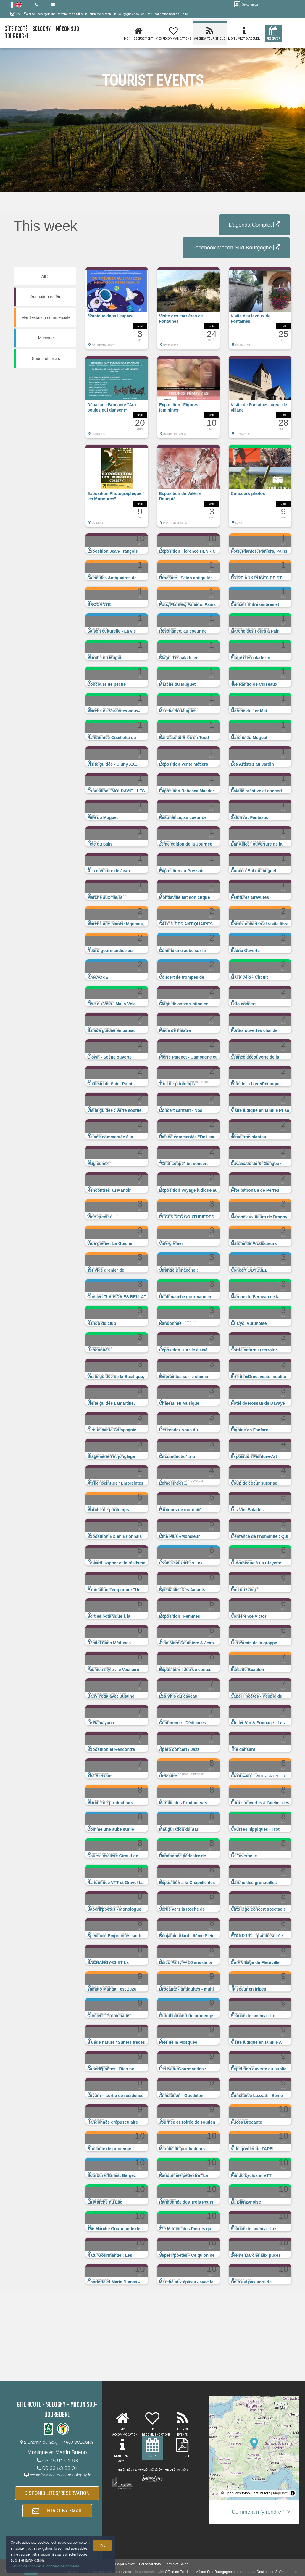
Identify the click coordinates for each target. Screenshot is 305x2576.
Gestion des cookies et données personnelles (45, 2566)
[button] (117, 311)
